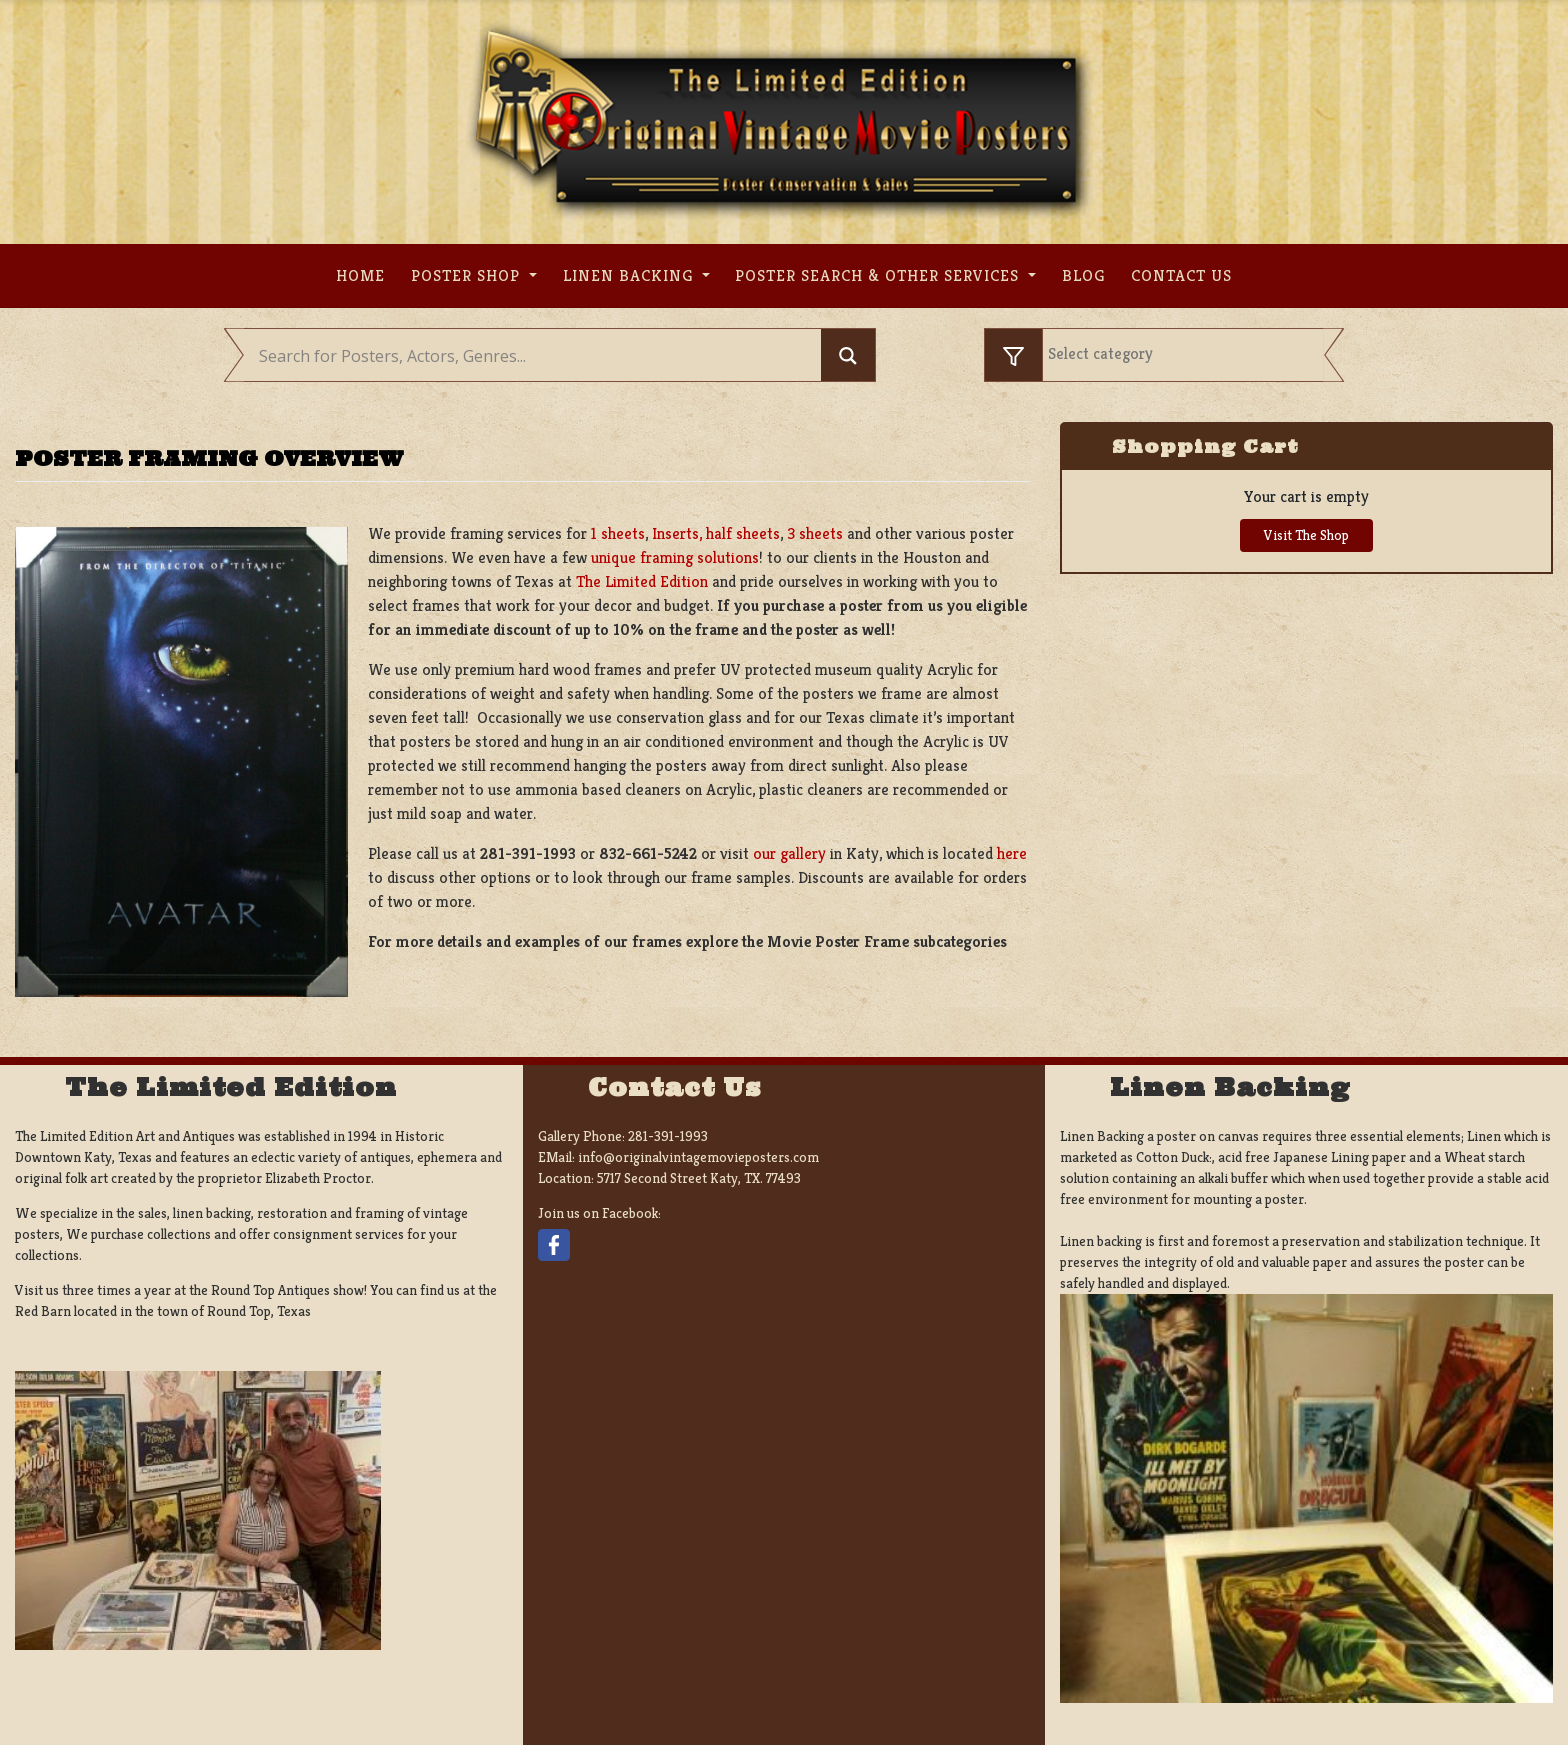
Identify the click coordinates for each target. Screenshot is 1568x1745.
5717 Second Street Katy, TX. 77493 (699, 1178)
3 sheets (815, 533)
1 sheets (618, 533)
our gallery (789, 853)
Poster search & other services (879, 275)
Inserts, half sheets (716, 533)
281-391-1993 (668, 1136)
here (1012, 853)
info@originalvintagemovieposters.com (698, 1157)
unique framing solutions (675, 557)
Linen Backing (630, 275)
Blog (1083, 275)
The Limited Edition (642, 581)
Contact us (1181, 275)
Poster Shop (468, 275)
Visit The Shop (1306, 535)
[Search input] (537, 356)
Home (360, 275)
